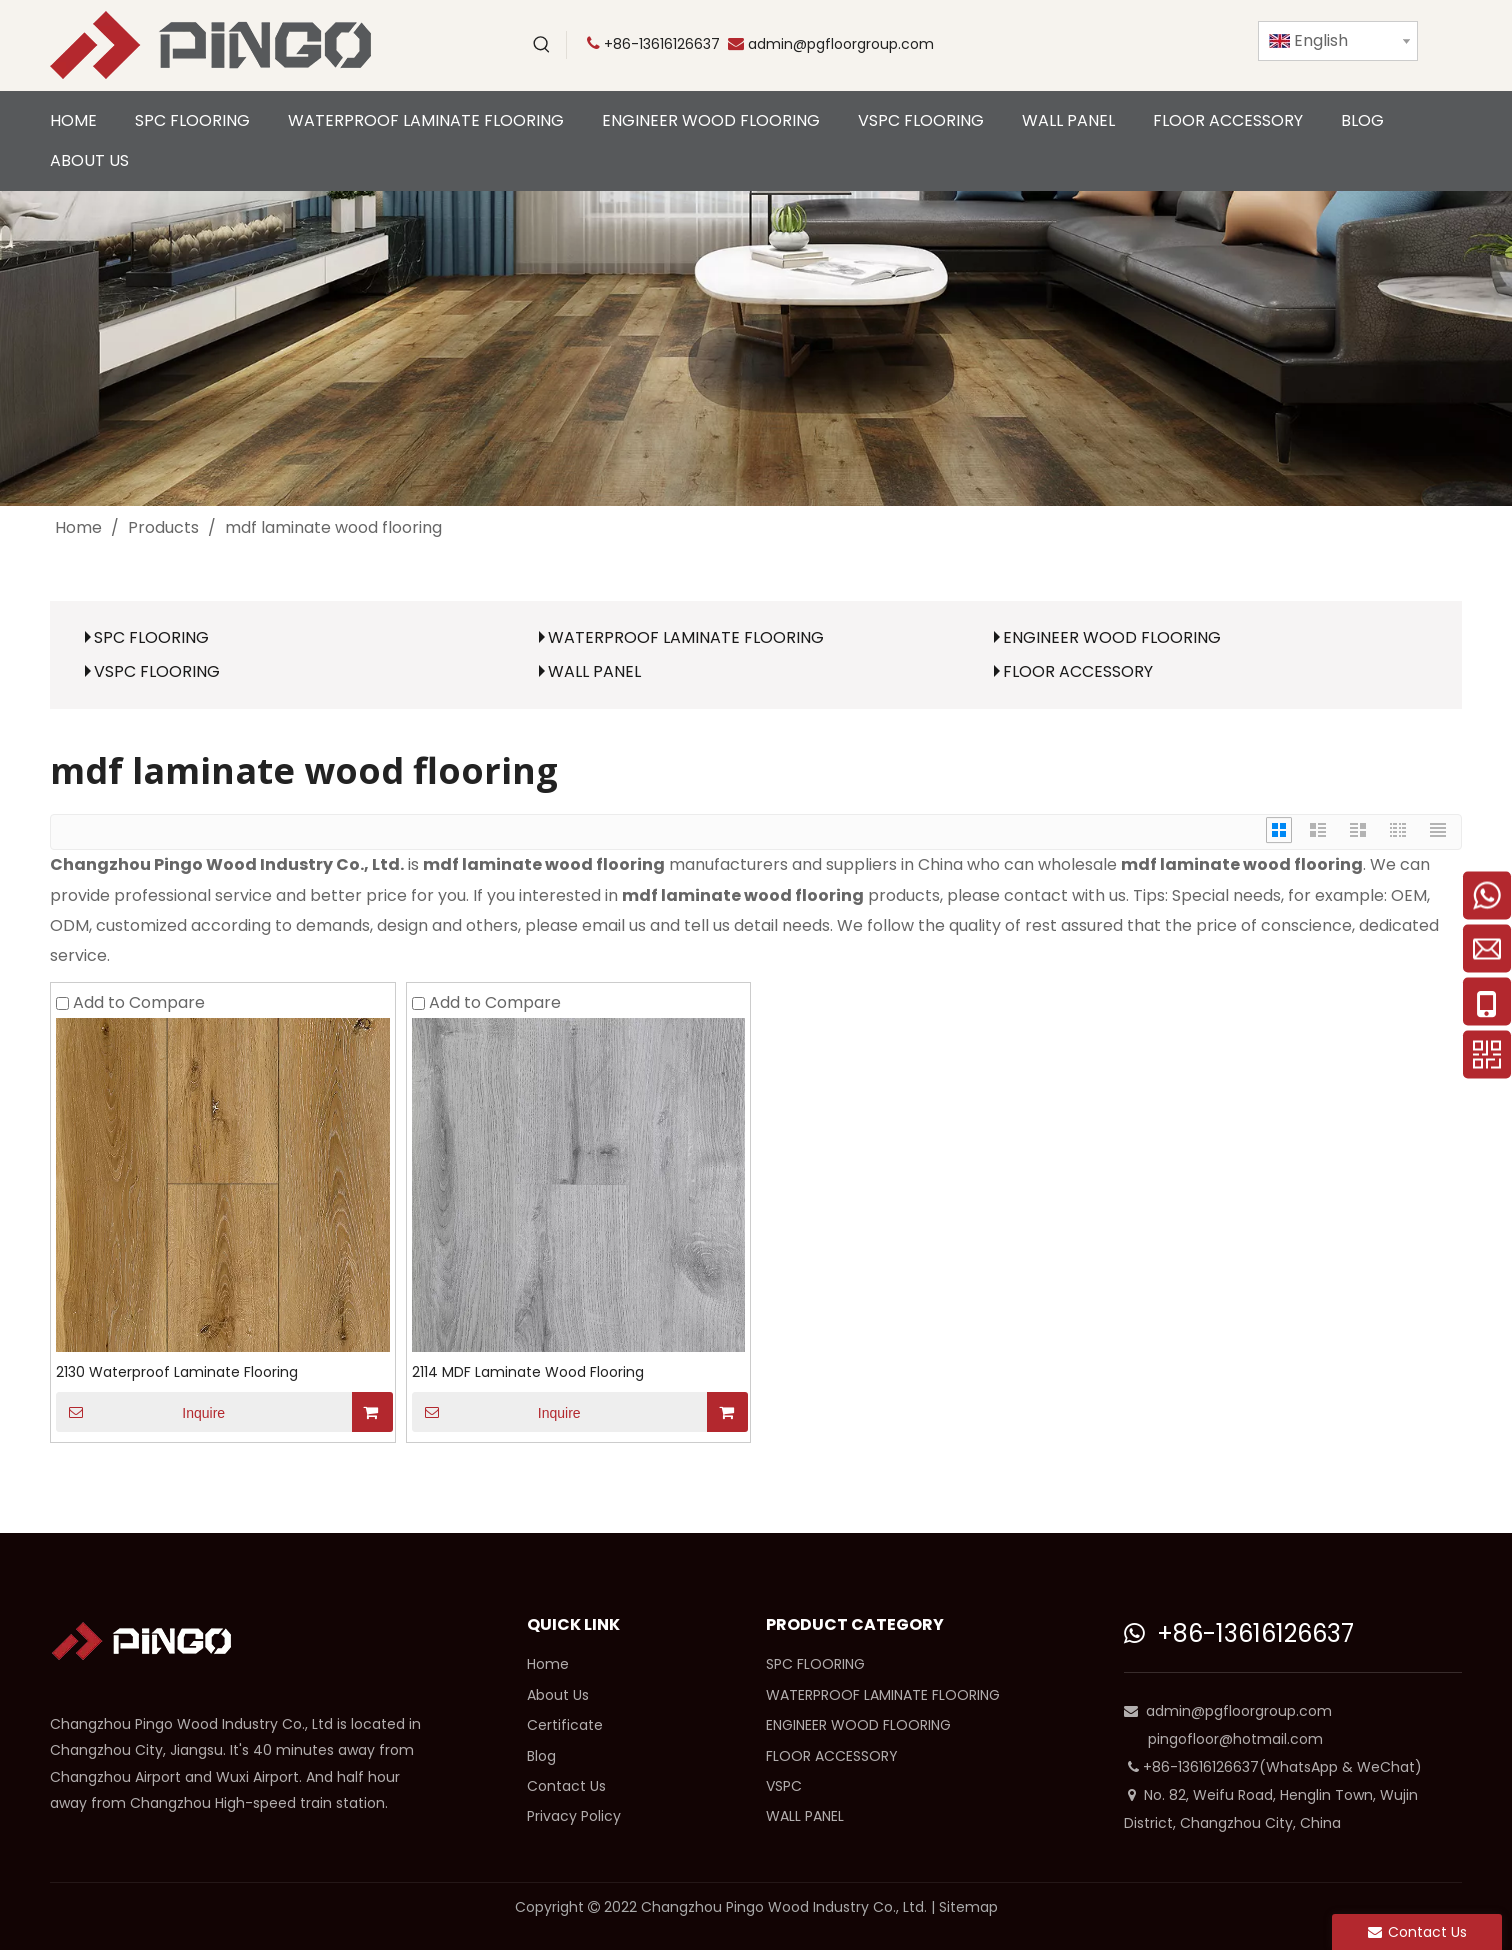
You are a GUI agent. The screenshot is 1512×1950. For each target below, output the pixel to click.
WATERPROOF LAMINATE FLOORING (686, 637)
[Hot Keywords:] (542, 45)
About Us (558, 1695)
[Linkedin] (1174, 45)
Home (548, 1664)
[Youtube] (1051, 45)
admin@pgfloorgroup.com (841, 44)
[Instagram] (1215, 45)
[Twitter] (1092, 45)
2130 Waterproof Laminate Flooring (177, 1372)
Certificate (565, 1725)
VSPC (784, 1786)
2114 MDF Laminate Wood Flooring (528, 1372)
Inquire (140, 1412)
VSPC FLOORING (157, 671)
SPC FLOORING (151, 637)
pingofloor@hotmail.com (1235, 1739)
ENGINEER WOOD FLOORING (1112, 637)
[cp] (756, 348)
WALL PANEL (594, 671)
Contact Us (566, 1786)
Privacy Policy (574, 1816)
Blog (541, 1756)
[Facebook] (1133, 45)
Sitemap (968, 1907)
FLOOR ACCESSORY (1078, 671)
